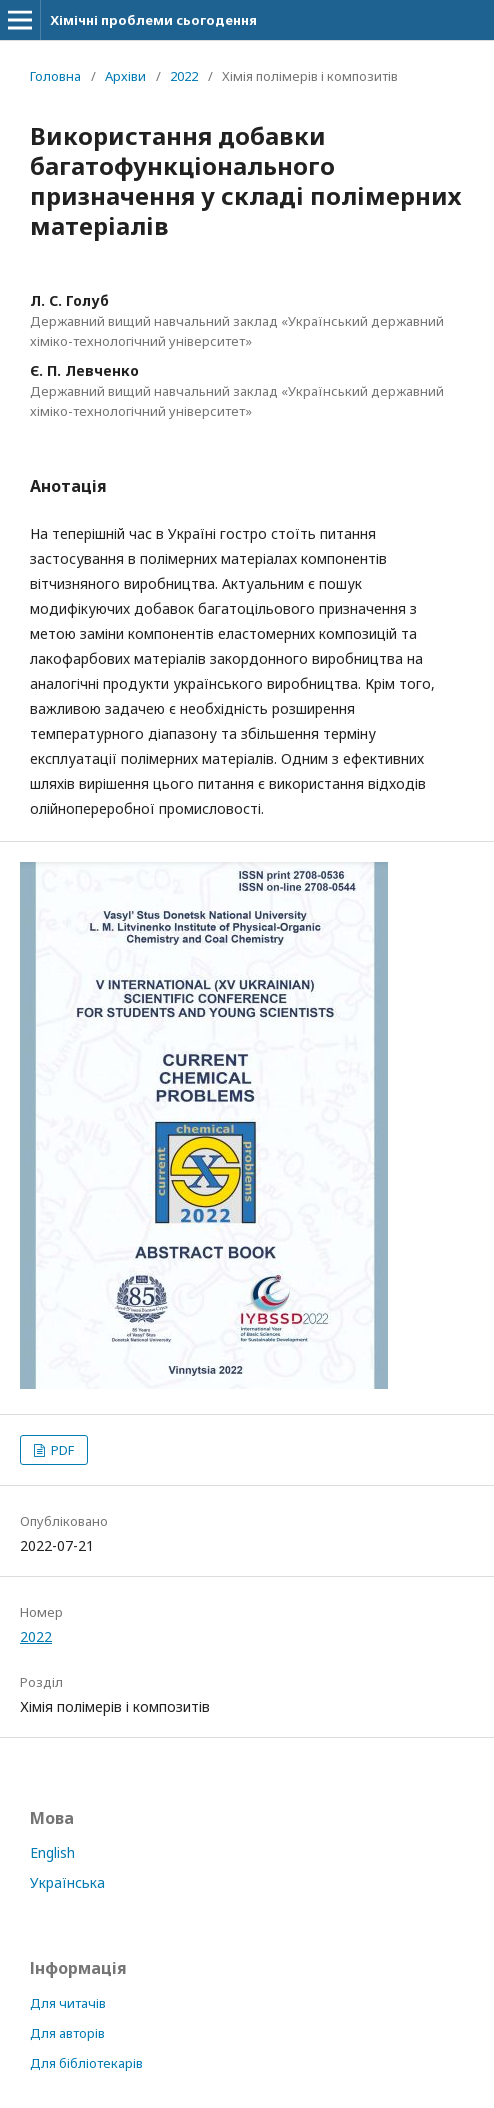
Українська (67, 1882)
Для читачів (68, 2003)
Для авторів (67, 2033)
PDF (61, 1450)
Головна (55, 76)
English (52, 1852)
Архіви (125, 76)
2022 (184, 76)
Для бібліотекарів (86, 2063)
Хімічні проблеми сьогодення (153, 20)
